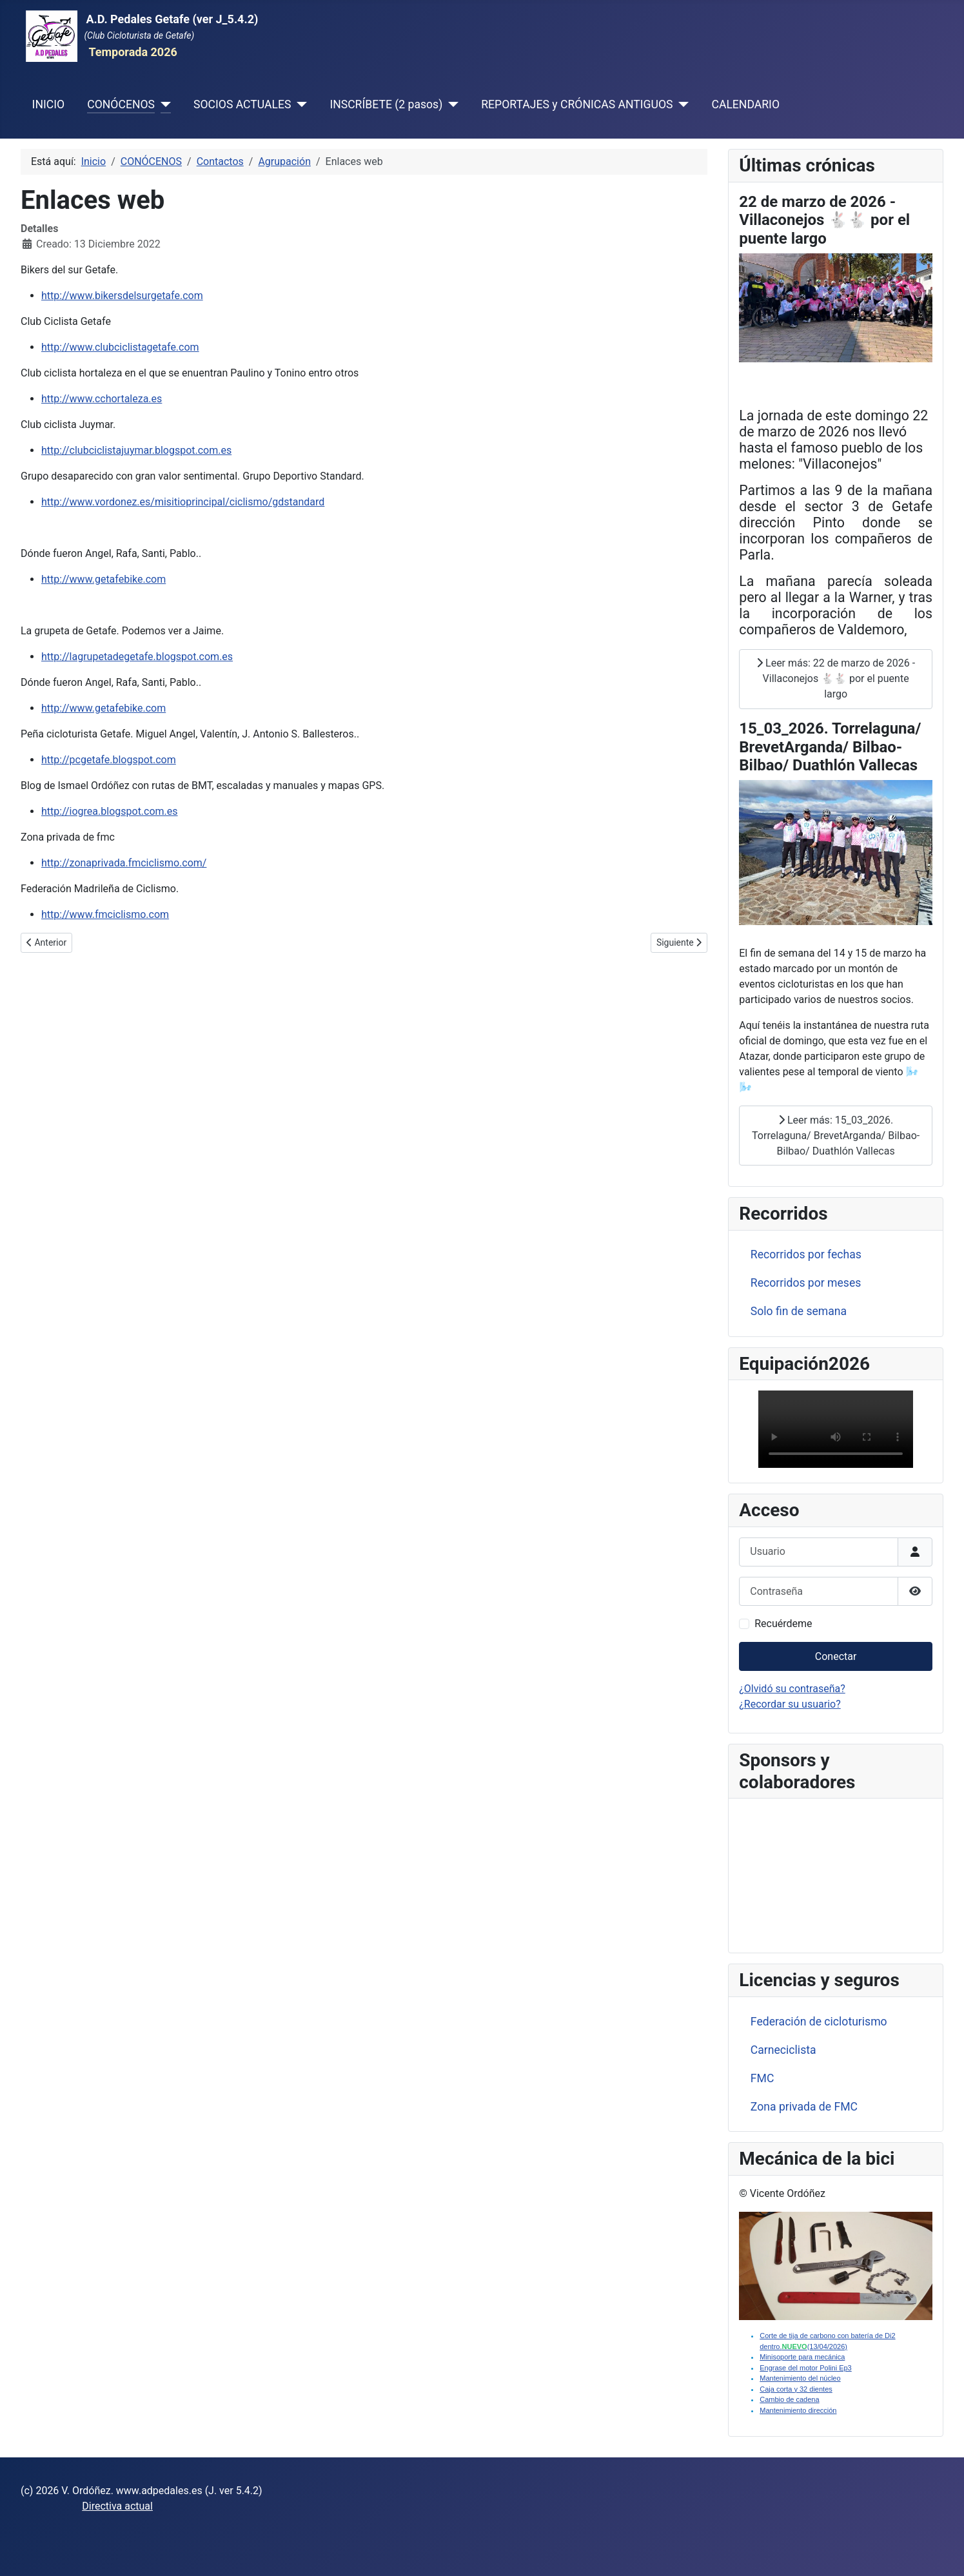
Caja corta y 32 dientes (796, 2389)
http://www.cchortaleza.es (101, 399)
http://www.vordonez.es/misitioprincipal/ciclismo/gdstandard (182, 502)
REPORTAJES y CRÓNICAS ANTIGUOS (577, 104)
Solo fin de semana (799, 1311)
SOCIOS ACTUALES (242, 104)
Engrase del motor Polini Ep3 (805, 2368)
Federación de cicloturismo (819, 2021)
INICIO (48, 104)
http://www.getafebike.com (103, 579)
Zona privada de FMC (804, 2106)
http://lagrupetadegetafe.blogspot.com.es (137, 656)
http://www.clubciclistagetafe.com (120, 347)
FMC (762, 2078)
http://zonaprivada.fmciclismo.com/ (123, 863)
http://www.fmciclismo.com (105, 914)
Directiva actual (117, 2506)
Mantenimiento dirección (798, 2410)
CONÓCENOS (121, 104)
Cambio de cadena (789, 2399)
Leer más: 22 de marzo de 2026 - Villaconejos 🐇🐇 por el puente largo (835, 678)
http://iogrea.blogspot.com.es (109, 811)
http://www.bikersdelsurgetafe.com (122, 295)
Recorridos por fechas (806, 1254)
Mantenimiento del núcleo (800, 2378)
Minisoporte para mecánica (802, 2357)
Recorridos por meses (806, 1282)
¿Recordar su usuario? (789, 1704)
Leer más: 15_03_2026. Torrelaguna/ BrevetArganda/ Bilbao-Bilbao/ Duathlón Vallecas (836, 1135)
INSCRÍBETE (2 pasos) (386, 104)
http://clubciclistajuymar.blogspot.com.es (136, 450)
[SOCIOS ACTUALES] (299, 104)
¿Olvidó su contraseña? (792, 1689)
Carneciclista (783, 2050)
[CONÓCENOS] (163, 104)
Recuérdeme (783, 1623)
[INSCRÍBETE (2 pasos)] (450, 104)
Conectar (836, 1656)
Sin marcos (835, 1873)
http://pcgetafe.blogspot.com (108, 760)
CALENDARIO (745, 104)
